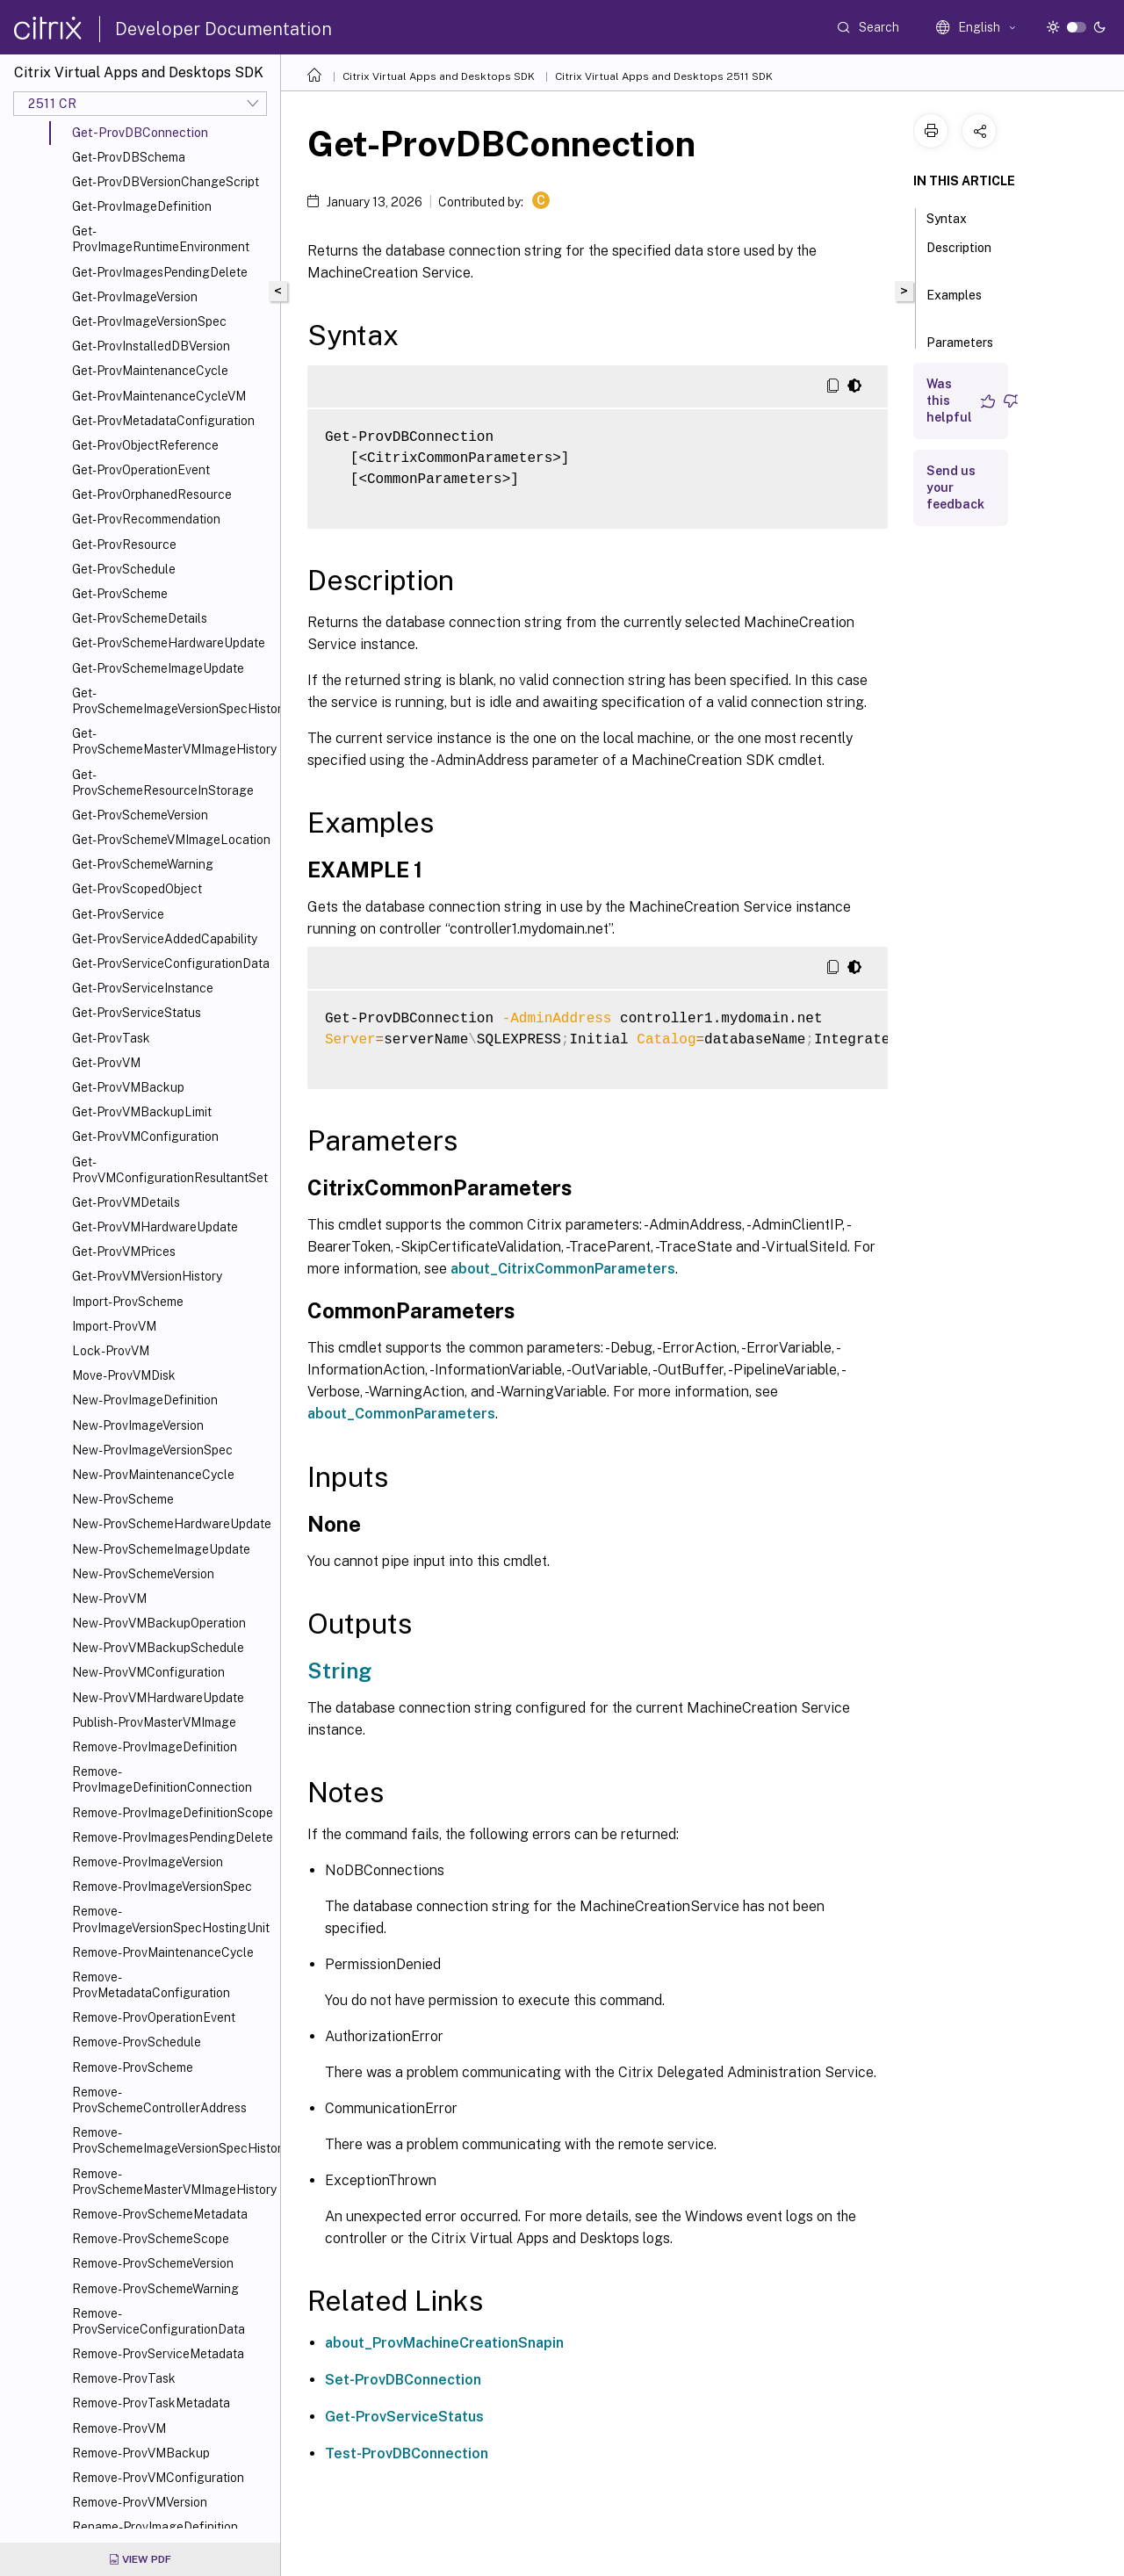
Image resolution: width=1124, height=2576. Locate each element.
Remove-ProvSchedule (136, 2042)
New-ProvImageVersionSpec (152, 1450)
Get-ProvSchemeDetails (139, 618)
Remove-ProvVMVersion (139, 2502)
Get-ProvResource (124, 545)
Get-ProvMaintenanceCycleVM (159, 396)
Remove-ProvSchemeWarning (155, 2289)
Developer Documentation (223, 29)
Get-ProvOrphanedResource (152, 494)
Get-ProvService (118, 914)
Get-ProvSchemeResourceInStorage (163, 782)
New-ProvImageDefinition (145, 1400)
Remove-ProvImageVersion (147, 1862)
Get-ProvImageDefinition (142, 206)
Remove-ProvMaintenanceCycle (163, 1952)
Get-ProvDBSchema (128, 157)
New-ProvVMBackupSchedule (158, 1648)
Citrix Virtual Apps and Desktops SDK (438, 76)
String (339, 1670)
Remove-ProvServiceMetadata (158, 2354)
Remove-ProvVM (119, 2428)
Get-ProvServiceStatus (136, 1013)
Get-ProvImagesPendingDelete (160, 272)
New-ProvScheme (123, 1499)
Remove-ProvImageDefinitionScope (172, 1813)
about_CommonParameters (401, 1413)
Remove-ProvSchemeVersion (153, 2263)
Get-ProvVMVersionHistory (147, 1276)
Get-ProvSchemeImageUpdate (158, 668)
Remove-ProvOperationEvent (153, 2017)
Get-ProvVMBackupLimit (142, 1112)
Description (958, 256)
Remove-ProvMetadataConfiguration (151, 1985)
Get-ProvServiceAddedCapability (164, 939)
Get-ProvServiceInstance (142, 988)
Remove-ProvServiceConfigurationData (158, 2321)
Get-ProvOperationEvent (141, 470)
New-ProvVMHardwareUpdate (158, 1698)
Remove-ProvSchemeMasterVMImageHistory (172, 2182)
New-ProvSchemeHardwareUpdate (171, 1524)
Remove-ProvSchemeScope (150, 2239)
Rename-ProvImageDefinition (155, 2527)
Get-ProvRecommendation (146, 519)
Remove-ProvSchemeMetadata (160, 2214)
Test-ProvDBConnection (406, 2453)
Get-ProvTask (111, 1038)
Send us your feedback (955, 487)
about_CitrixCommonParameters (562, 1268)
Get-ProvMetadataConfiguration (163, 421)
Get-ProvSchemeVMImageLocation (171, 840)
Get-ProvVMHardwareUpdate (155, 1227)
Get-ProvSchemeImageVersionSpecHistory (172, 701)
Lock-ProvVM (110, 1351)
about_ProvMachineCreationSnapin (444, 2342)
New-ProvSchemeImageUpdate (161, 1549)
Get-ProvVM (106, 1063)
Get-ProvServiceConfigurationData (171, 963)
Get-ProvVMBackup (128, 1087)
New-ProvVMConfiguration (148, 1672)
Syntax (956, 217)
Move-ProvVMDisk (124, 1375)
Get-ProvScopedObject (137, 889)
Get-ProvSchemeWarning (142, 864)
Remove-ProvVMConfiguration (158, 2478)
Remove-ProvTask (124, 2378)
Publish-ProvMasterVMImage (154, 1722)
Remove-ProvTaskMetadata (151, 2403)
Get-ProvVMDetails (126, 1202)
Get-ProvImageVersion (135, 297)
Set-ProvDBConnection (403, 2379)
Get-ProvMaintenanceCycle (150, 371)
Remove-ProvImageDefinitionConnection (162, 1779)
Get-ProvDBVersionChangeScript (165, 182)
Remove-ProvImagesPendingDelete (172, 1837)
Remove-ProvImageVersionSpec (162, 1887)
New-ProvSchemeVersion (143, 1574)
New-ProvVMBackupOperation (159, 1623)
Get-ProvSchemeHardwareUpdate (168, 643)
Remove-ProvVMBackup (141, 2453)
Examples (954, 303)
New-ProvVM (109, 1598)
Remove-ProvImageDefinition (154, 1747)
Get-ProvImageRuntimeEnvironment (160, 239)
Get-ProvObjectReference (145, 445)
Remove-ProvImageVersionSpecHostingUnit (171, 1919)
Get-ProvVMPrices (124, 1252)
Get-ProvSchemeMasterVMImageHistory (172, 741)
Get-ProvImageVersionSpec (149, 321)
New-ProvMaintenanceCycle (153, 1475)
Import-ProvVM (114, 1326)
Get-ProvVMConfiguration (145, 1136)
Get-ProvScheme (120, 594)
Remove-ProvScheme (132, 2067)
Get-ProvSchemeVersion (140, 815)
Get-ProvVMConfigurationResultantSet (170, 1170)
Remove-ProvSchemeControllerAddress (159, 2100)
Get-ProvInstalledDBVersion (151, 346)
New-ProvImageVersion (138, 1425)
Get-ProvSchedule (124, 569)
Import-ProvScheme (128, 1302)
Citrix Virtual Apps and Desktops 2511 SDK (664, 76)
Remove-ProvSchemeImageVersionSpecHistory (172, 2140)
